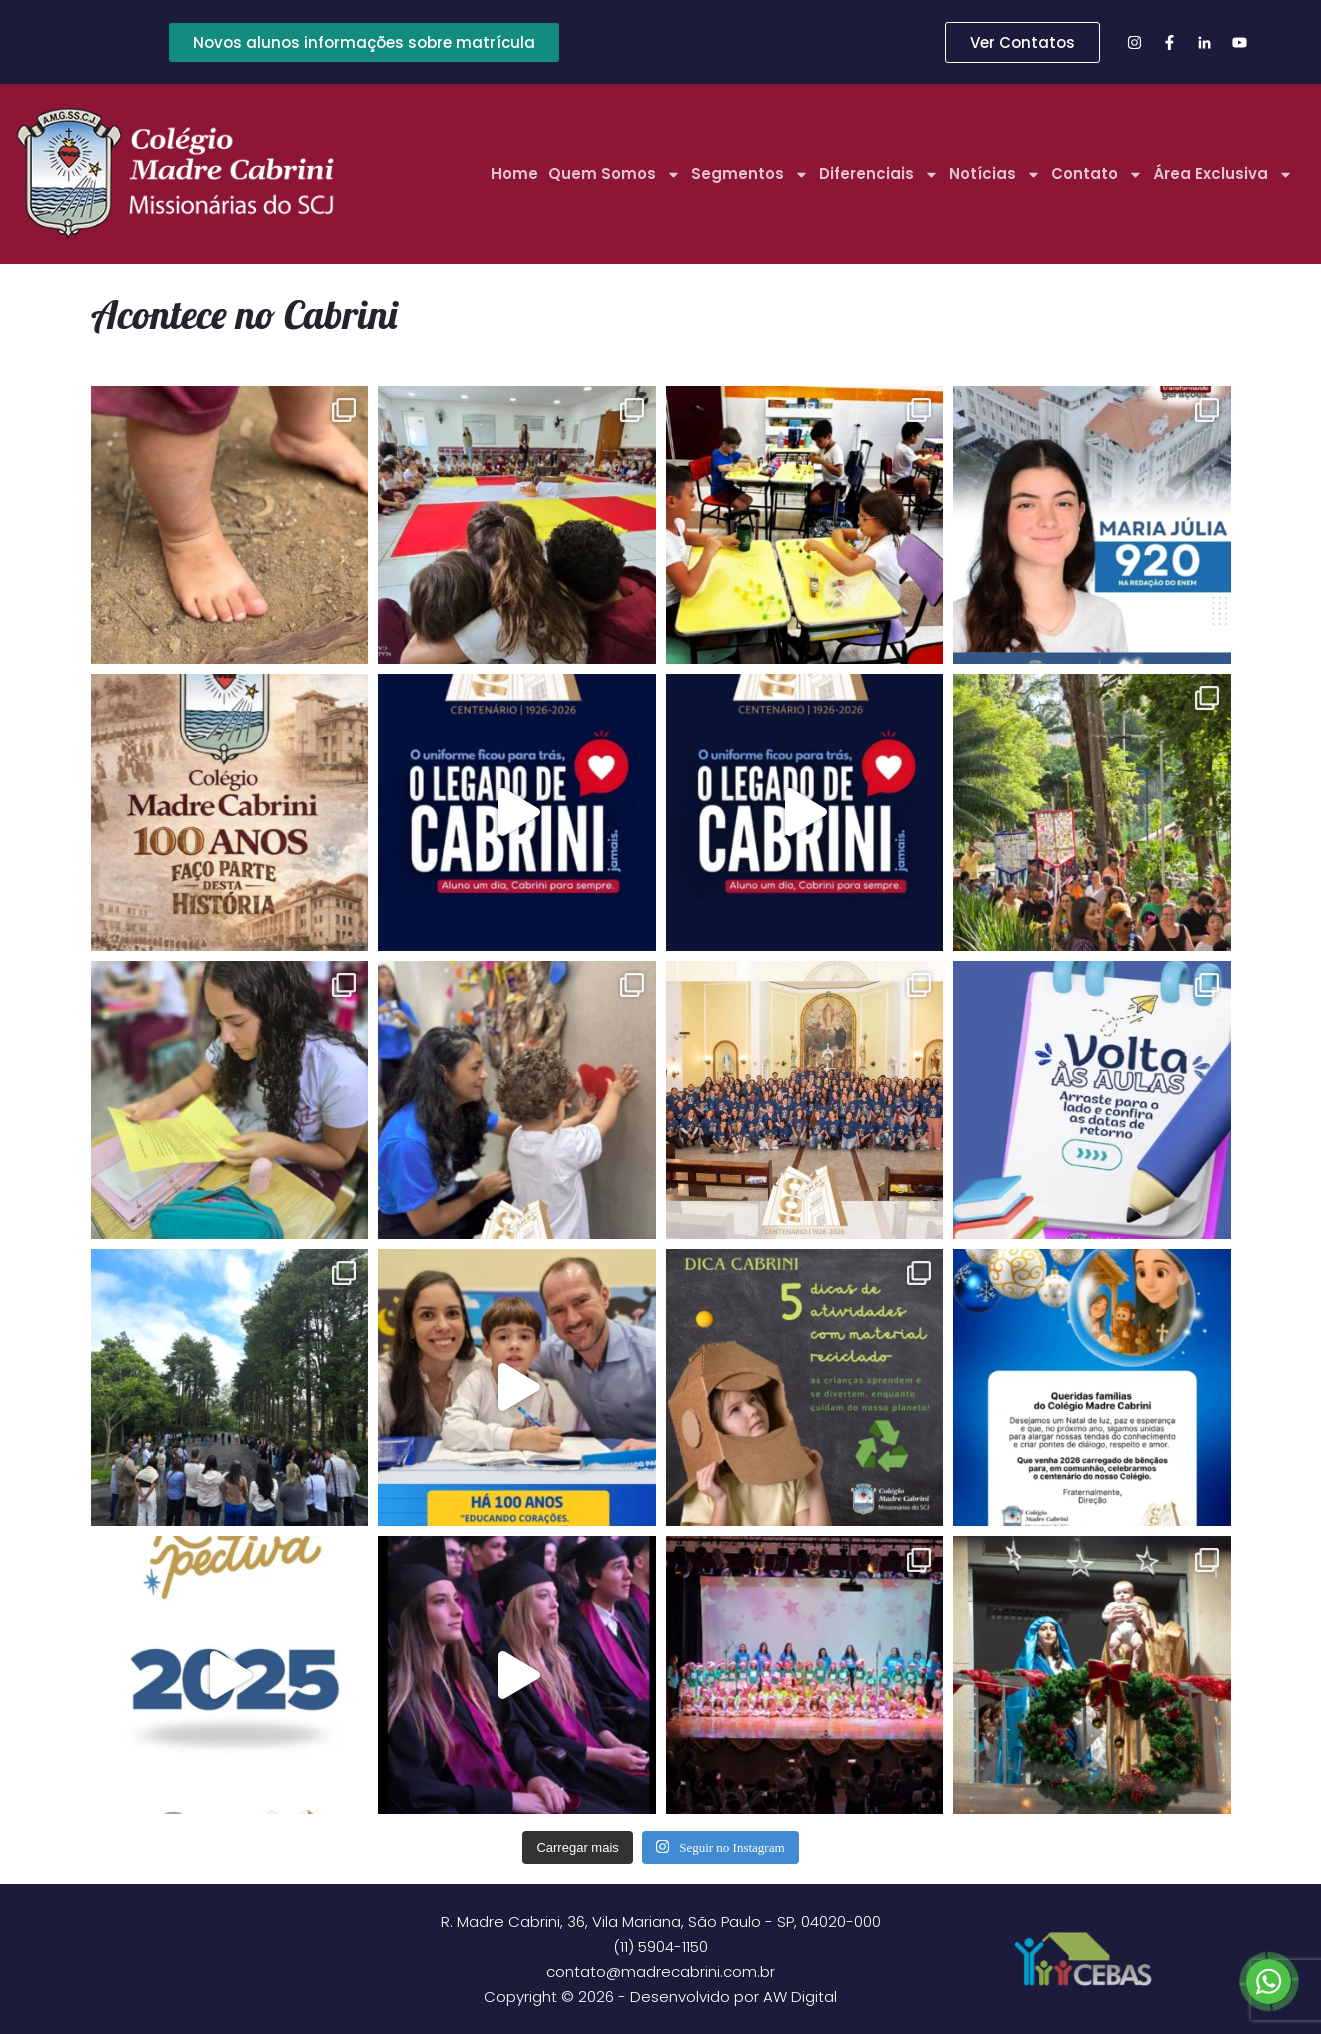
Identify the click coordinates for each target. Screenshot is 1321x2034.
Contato (1097, 174)
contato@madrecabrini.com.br (660, 1971)
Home (514, 173)
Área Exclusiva (1223, 174)
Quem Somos (614, 174)
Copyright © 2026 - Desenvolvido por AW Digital (660, 1996)
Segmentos (750, 174)
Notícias (995, 174)
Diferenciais (879, 174)
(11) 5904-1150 (660, 1946)
